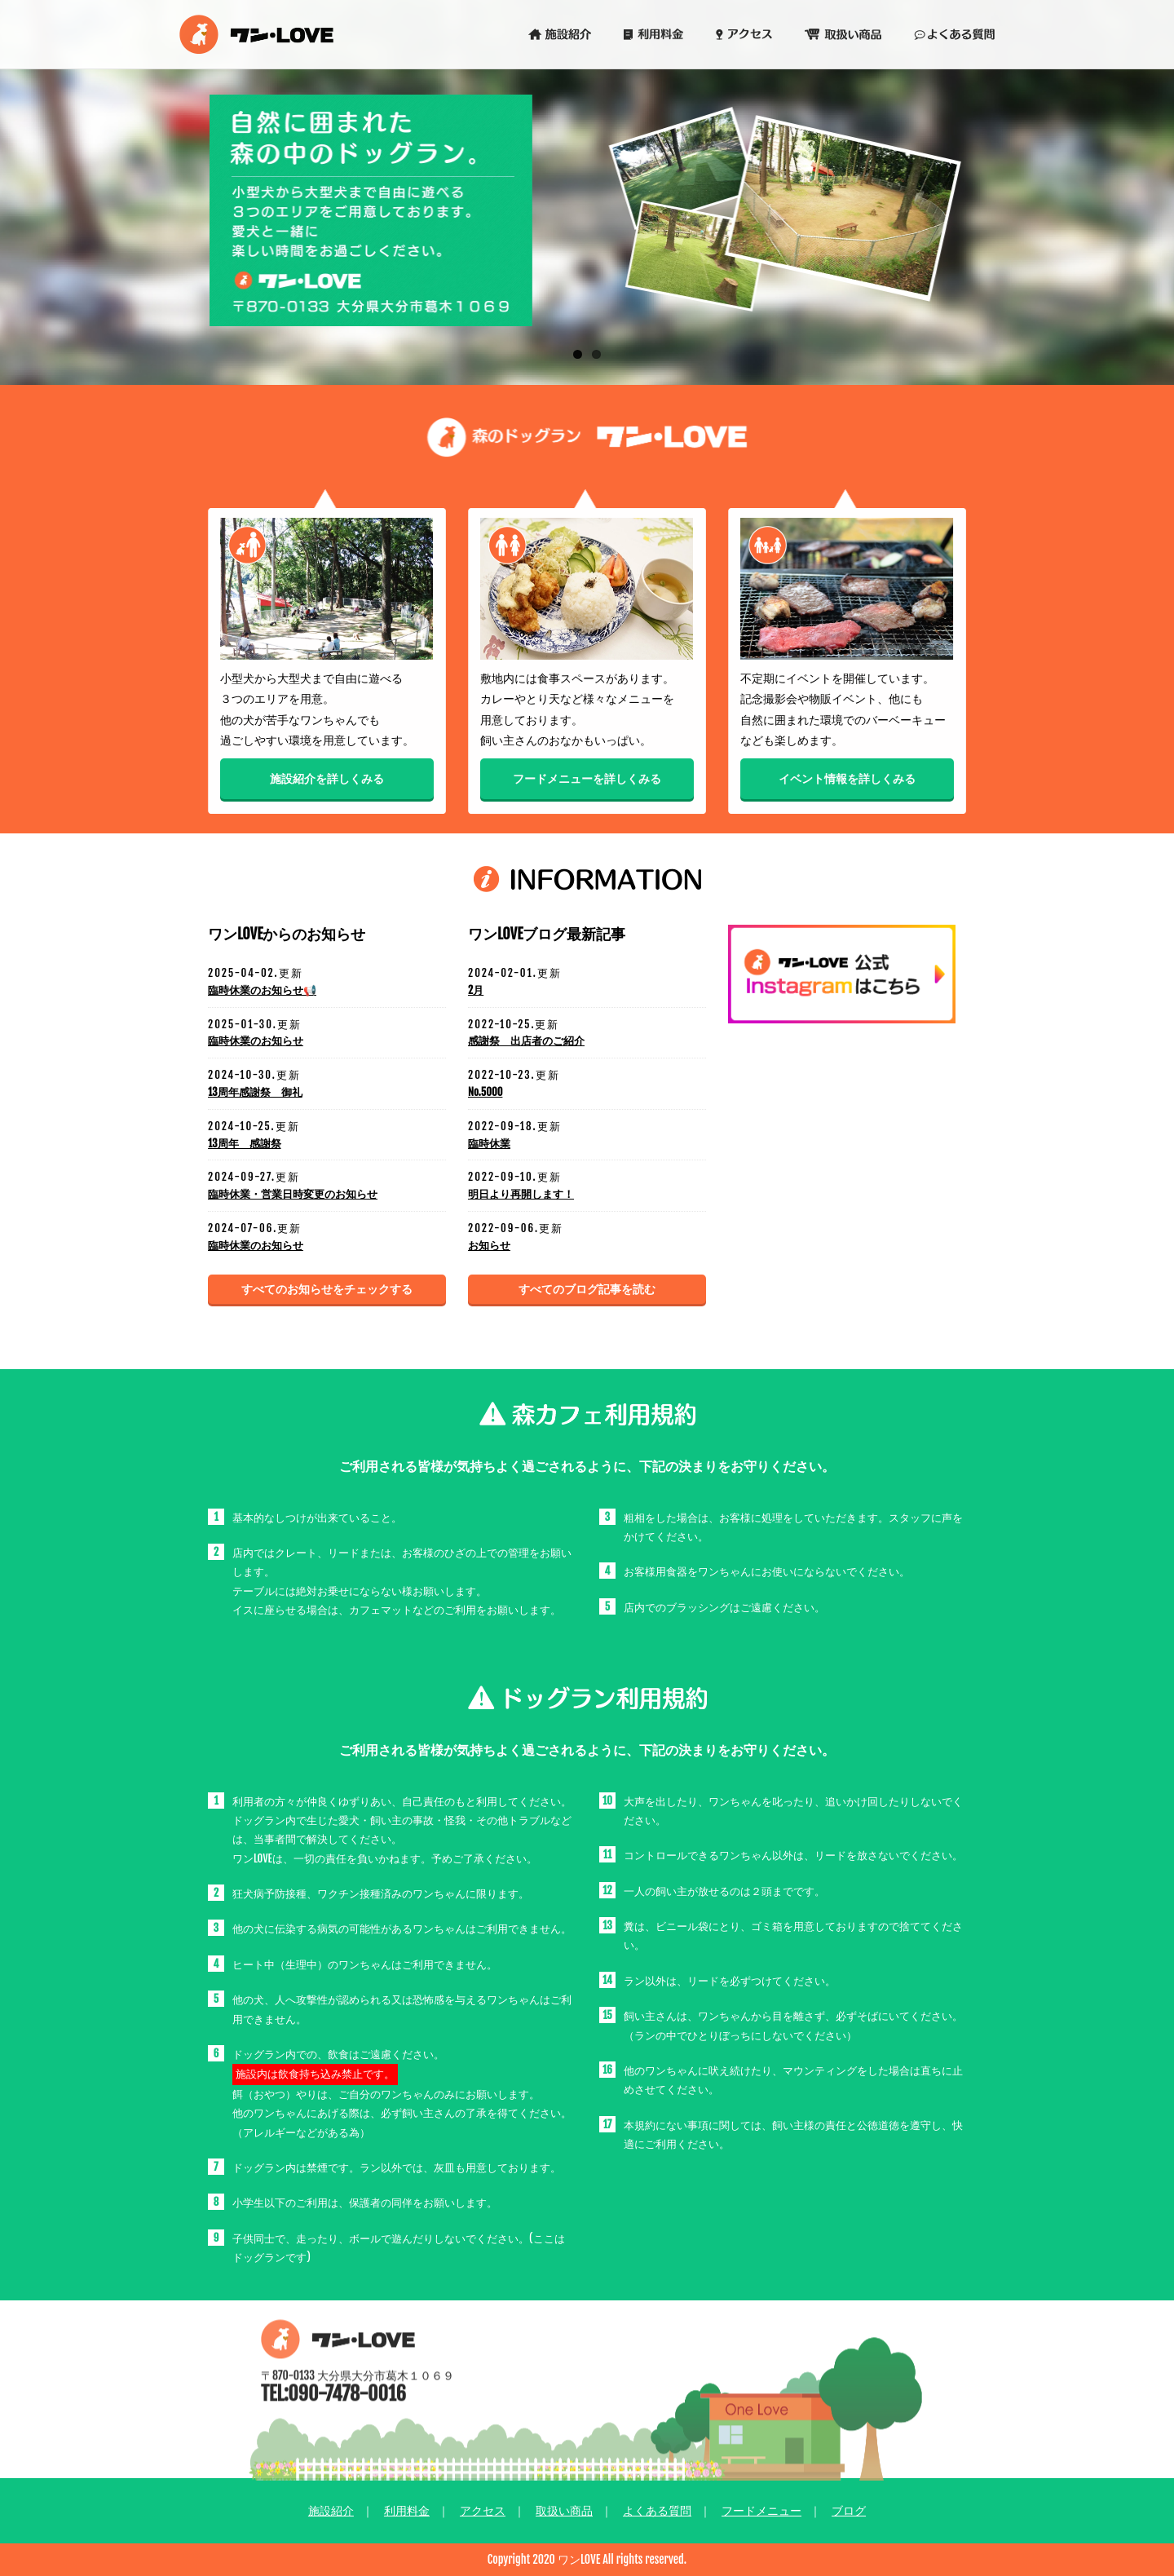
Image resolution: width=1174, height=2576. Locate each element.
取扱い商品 (564, 2510)
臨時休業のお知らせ (255, 1040)
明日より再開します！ (521, 1193)
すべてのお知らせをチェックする (327, 1289)
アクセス (482, 2510)
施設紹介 (331, 2510)
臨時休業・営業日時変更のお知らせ (292, 1193)
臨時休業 (489, 1143)
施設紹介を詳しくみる (324, 780)
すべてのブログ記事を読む (587, 1289)
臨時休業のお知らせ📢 (262, 989)
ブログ (849, 2510)
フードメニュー (761, 2510)
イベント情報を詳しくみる (849, 780)
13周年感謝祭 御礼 (255, 1091)
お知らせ (489, 1245)
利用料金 (407, 2510)
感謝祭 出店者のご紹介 (526, 1040)
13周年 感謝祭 (244, 1143)
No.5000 (485, 1091)
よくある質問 (657, 2510)
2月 (475, 989)
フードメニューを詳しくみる (587, 782)
